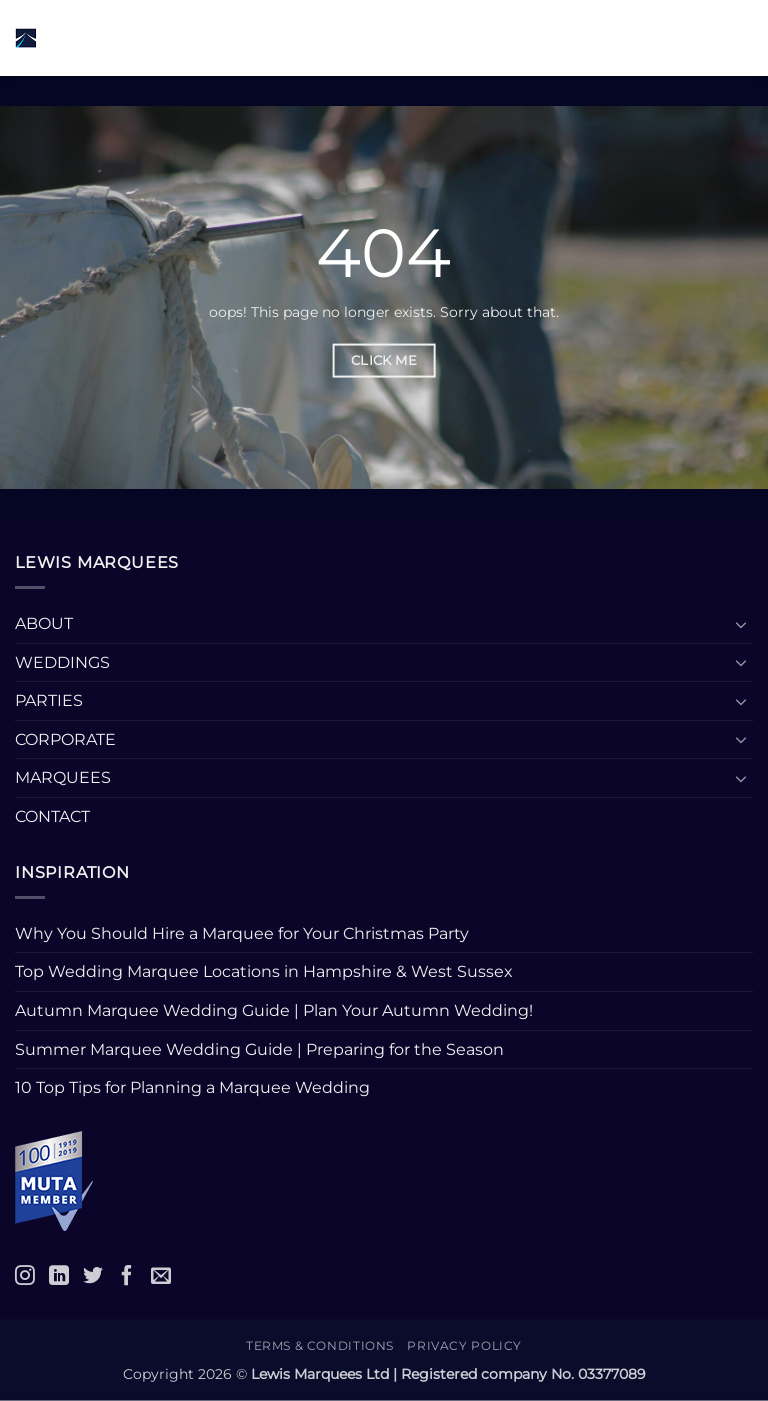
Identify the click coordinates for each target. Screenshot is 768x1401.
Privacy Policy (464, 1345)
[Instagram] (25, 1275)
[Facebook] (127, 1275)
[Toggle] (741, 624)
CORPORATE (65, 739)
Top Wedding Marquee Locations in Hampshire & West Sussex (264, 971)
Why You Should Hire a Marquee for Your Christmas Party (242, 933)
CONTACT (52, 816)
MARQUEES (63, 777)
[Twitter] (93, 1275)
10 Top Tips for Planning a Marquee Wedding (194, 1087)
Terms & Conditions (320, 1345)
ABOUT (44, 623)
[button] (249, 37)
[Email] (161, 1275)
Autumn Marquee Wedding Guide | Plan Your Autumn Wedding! (274, 1010)
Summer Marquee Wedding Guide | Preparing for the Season (259, 1049)
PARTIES (49, 700)
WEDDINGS (62, 662)
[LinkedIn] (59, 1275)
